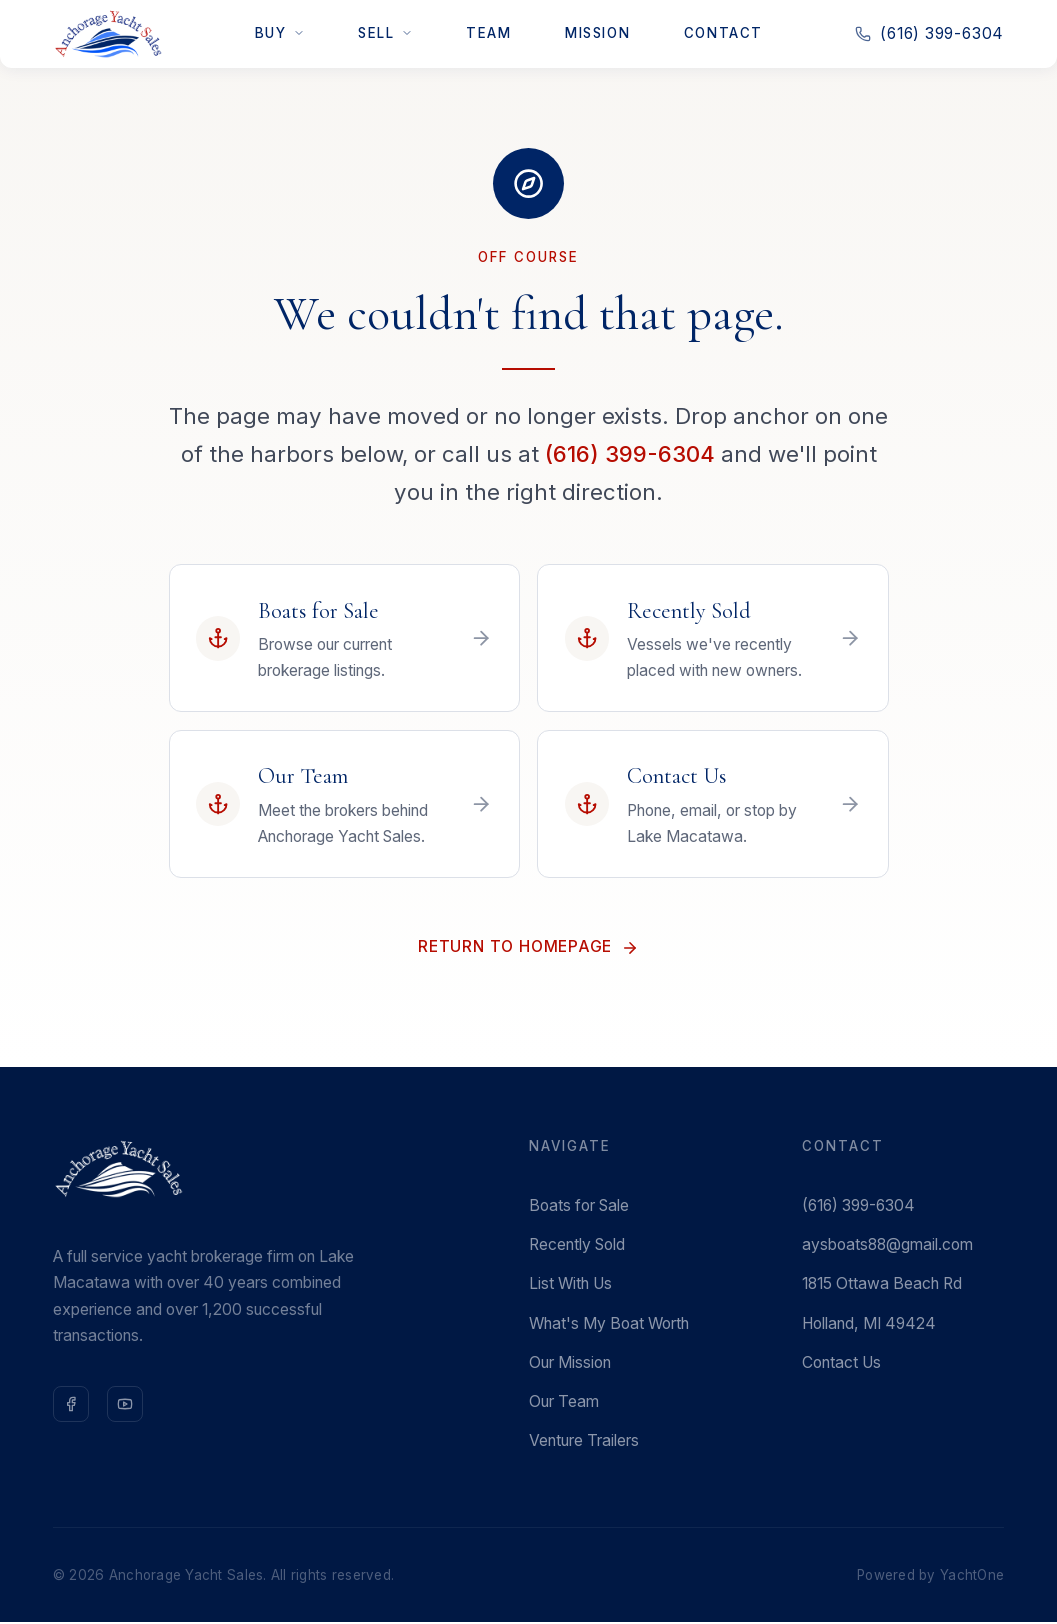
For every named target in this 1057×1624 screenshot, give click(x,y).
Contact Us (841, 1363)
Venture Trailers (584, 1442)
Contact (723, 33)
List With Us (570, 1285)
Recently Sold (577, 1246)
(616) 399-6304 (630, 453)
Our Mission (570, 1363)
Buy (280, 33)
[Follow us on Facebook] (71, 1405)
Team (488, 33)
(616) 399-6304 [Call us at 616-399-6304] (929, 33)
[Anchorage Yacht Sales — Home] (108, 34)
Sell (385, 33)
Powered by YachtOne (930, 1576)
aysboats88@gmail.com (887, 1246)
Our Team (564, 1403)
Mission (597, 33)
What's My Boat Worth (609, 1324)
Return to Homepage (528, 948)
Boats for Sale (579, 1207)
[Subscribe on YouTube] (125, 1405)
